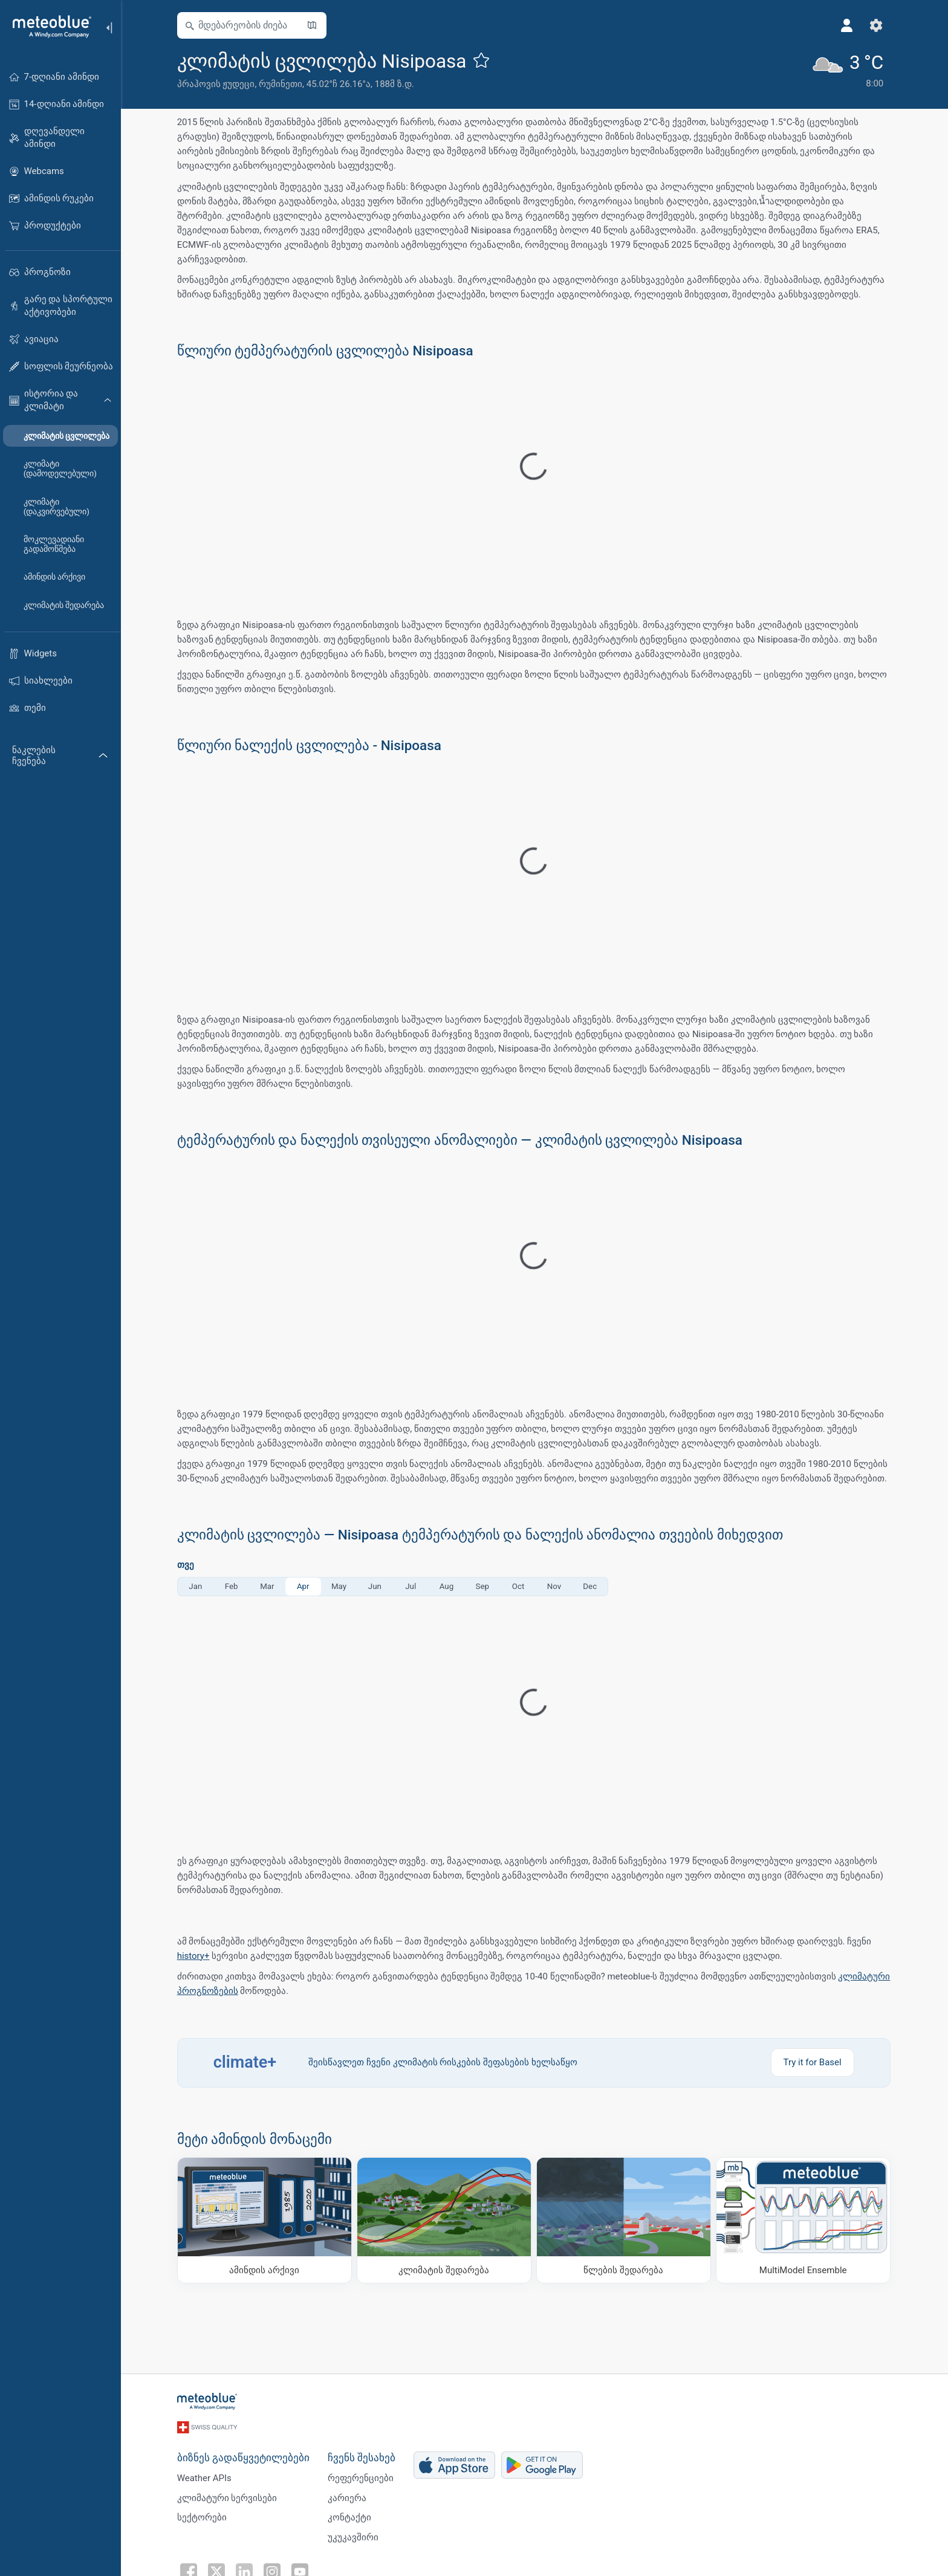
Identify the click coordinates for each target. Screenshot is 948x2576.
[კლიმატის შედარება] (444, 2220)
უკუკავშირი (353, 2536)
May (339, 1586)
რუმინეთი (281, 84)
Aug (447, 1586)
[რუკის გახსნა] (312, 25)
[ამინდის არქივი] (265, 2220)
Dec (591, 1586)
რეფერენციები (361, 2476)
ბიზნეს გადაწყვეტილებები (244, 2456)
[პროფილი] (847, 25)
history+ (194, 1955)
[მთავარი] (48, 26)
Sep (483, 1586)
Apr (303, 1586)
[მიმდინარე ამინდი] (848, 69)
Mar (268, 1586)
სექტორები (202, 2516)
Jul (411, 1586)
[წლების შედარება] (624, 2220)
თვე (186, 1565)
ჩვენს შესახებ (362, 2456)
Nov (555, 1586)
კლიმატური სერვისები (228, 2496)
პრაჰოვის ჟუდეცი (217, 84)
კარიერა (347, 2496)
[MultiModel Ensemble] (804, 2220)
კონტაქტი (350, 2516)
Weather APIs (205, 2476)
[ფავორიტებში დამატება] (482, 59)
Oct (519, 1586)
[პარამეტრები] (876, 25)
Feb (232, 1586)
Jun (375, 1586)
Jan (196, 1586)
